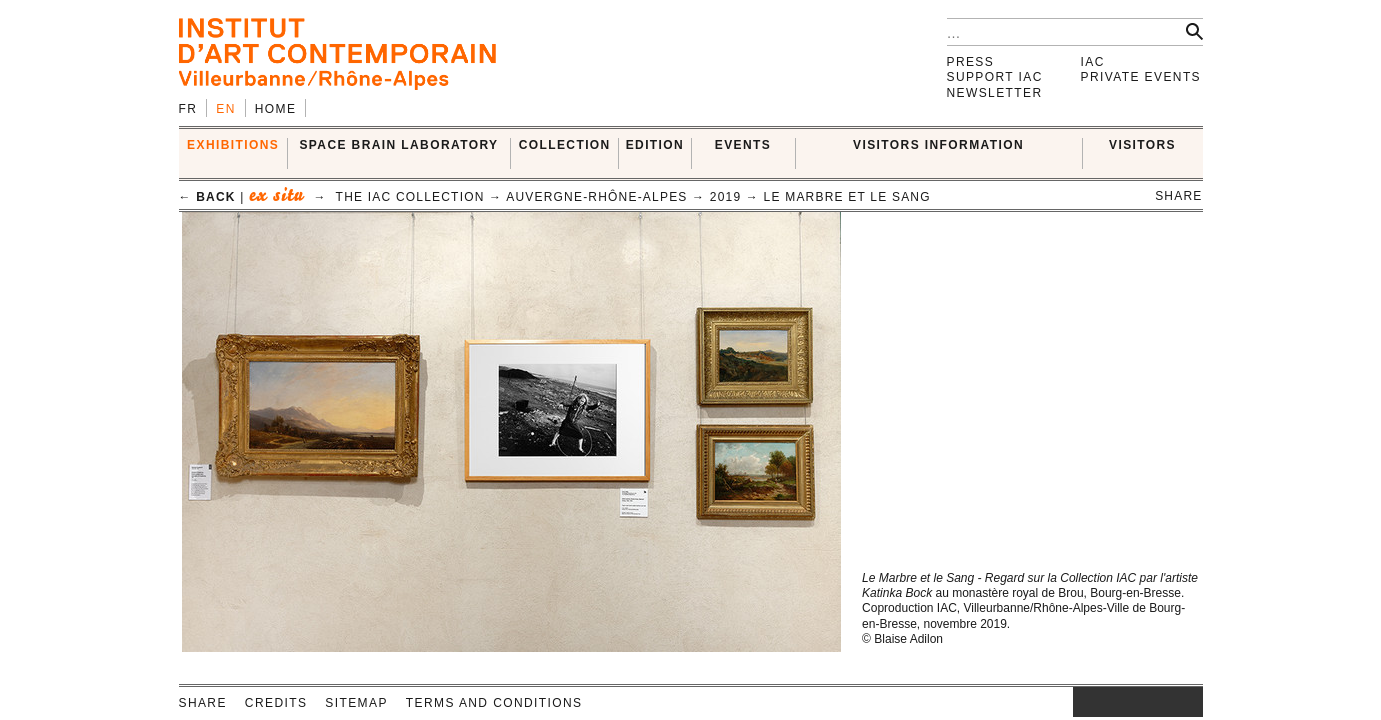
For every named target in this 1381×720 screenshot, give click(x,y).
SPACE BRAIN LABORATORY (398, 145)
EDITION (655, 145)
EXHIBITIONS (233, 145)
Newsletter (995, 93)
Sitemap (356, 703)
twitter (1128, 702)
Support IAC (995, 77)
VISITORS (1142, 145)
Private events (1141, 77)
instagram (1083, 702)
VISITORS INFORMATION (938, 145)
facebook (1103, 702)
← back (207, 197)
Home (276, 109)
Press (971, 62)
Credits (276, 703)
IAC (1093, 62)
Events (743, 145)
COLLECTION (565, 145)
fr (188, 109)
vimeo (1158, 702)
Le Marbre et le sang (847, 197)
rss (1188, 702)
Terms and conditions (494, 703)
